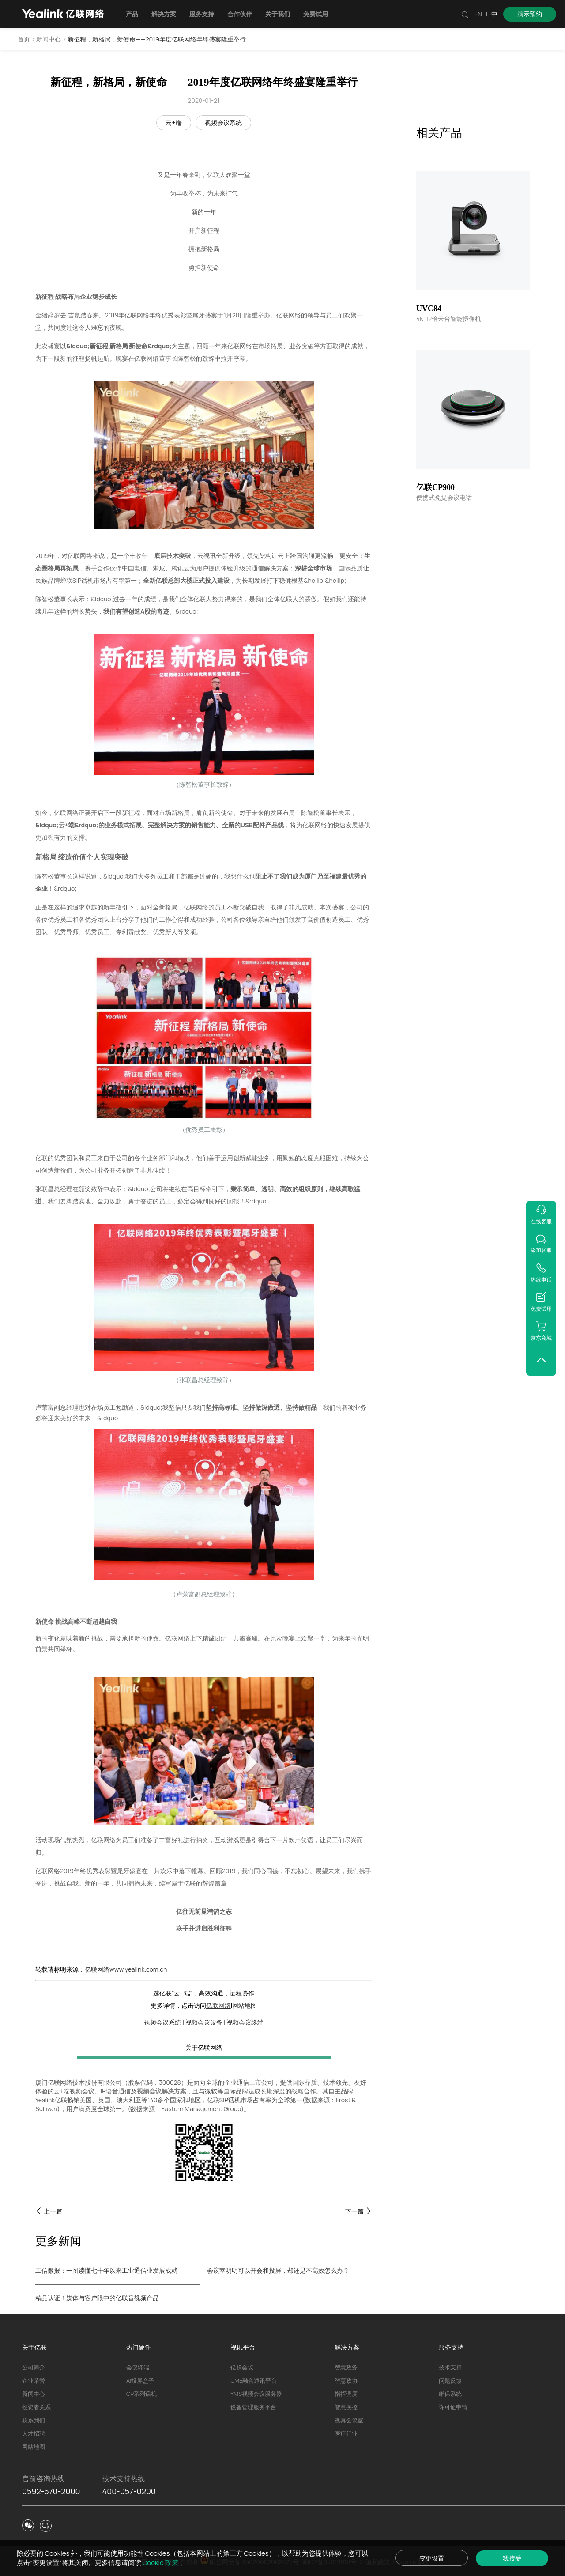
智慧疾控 (346, 2407)
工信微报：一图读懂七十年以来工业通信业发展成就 (106, 2270)
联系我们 (33, 2420)
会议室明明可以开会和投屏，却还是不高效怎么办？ (278, 2270)
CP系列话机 (141, 2394)
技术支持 (450, 2367)
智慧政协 (346, 2380)
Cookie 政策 (161, 2562)
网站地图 (244, 2005)
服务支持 (201, 14)
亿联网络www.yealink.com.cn (126, 1969)
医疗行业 (346, 2433)
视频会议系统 (223, 122)
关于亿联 (34, 2347)
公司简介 (33, 2367)
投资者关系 (36, 2407)
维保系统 (450, 2394)
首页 (24, 39)
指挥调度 (346, 2394)
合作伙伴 (239, 14)
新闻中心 (48, 39)
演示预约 (529, 14)
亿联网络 (218, 2005)
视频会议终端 (245, 2022)
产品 (132, 14)
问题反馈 (450, 2380)
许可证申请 (453, 2407)
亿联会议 (241, 2367)
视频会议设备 (203, 2022)
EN (478, 14)
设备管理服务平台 (253, 2407)
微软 (211, 2091)
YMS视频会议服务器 (256, 2394)
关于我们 (277, 14)
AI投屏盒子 (140, 2380)
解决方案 (163, 14)
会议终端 (137, 2367)
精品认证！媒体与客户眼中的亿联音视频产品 (97, 2297)
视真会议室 (349, 2420)
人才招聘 (33, 2433)
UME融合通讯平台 (253, 2380)
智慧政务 (346, 2367)
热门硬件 (138, 2347)
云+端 (173, 122)
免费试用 (315, 14)
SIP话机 (230, 2100)
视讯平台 (242, 2347)
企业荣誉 (33, 2380)
